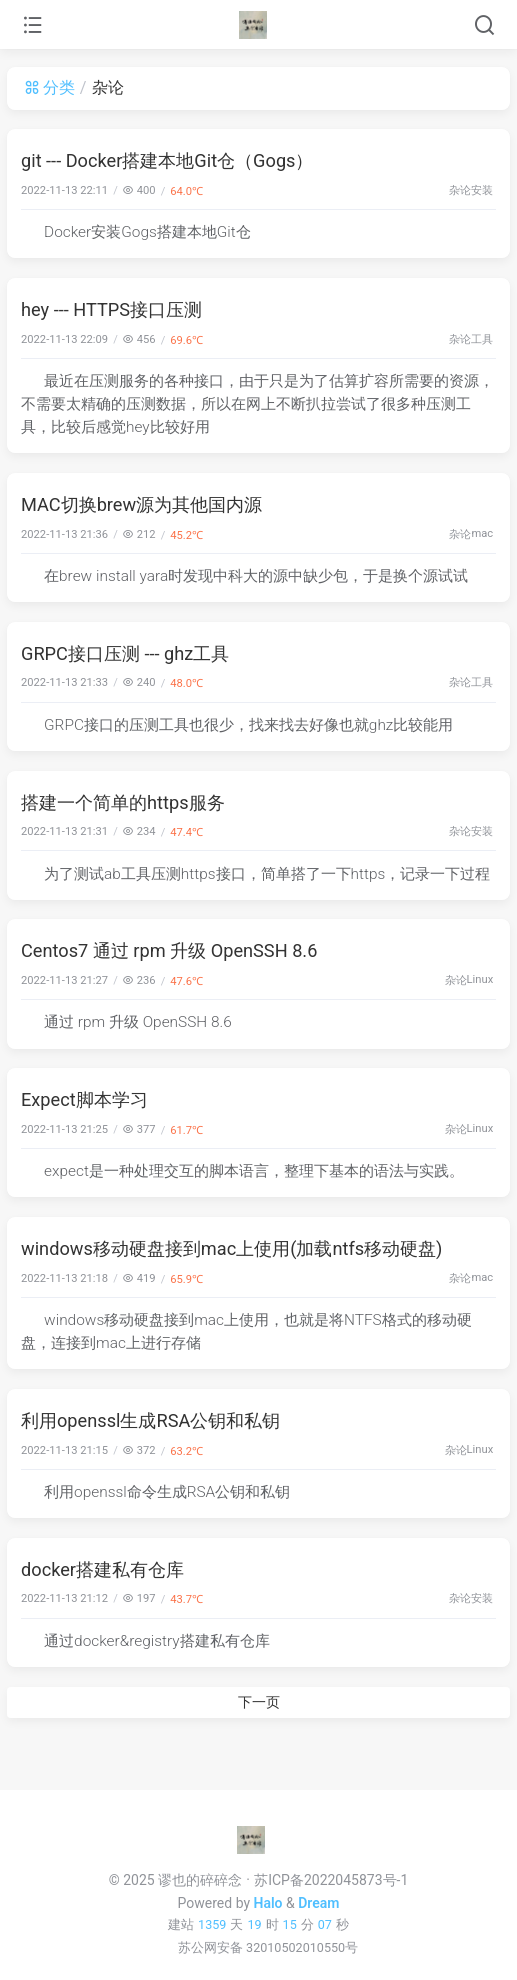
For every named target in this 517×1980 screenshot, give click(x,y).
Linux (480, 979)
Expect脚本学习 (84, 1099)
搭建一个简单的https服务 (123, 802)
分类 (49, 87)
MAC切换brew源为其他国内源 (141, 504)
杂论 (460, 190)
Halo (268, 1903)
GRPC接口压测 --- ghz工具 (125, 653)
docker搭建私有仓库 (102, 1569)
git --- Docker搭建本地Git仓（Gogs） (167, 160)
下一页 (259, 1702)
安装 (482, 190)
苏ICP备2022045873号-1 (331, 1880)
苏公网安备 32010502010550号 (268, 1947)
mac (482, 533)
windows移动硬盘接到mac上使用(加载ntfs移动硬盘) (231, 1248)
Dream (318, 1903)
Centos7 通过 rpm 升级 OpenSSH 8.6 (169, 950)
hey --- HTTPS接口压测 (111, 309)
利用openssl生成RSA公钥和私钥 (150, 1420)
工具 (482, 339)
